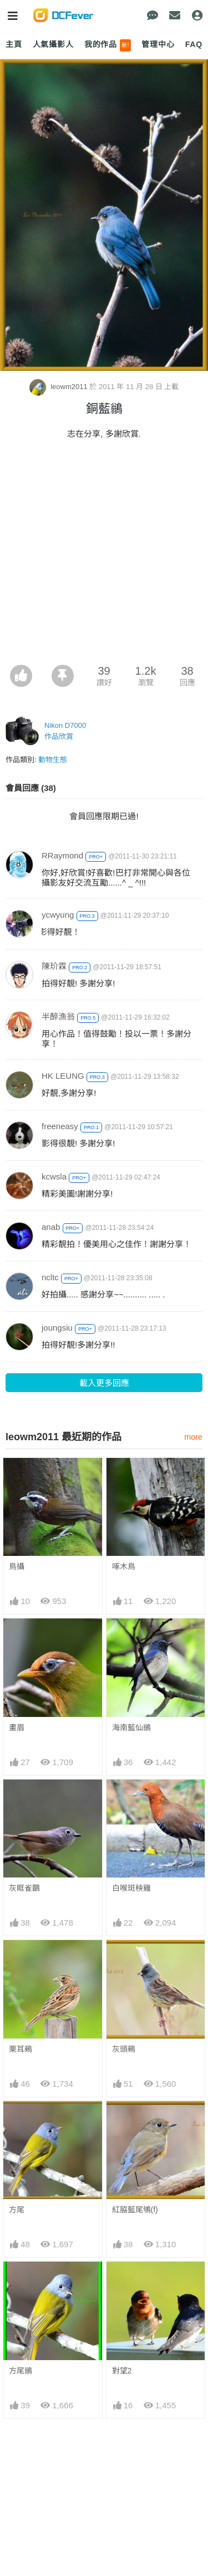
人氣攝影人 (53, 44)
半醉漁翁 (58, 1016)
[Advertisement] (104, 555)
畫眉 (16, 1727)
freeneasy (60, 1126)
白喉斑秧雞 (131, 1888)
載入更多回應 (104, 1383)
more (193, 1436)
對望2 (122, 2370)
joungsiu (57, 1327)
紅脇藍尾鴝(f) (135, 2209)
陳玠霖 (54, 966)
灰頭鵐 (123, 2049)
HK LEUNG (63, 1075)
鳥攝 (16, 1566)
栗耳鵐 (20, 2049)
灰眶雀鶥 (24, 1888)
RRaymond (62, 855)
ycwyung (58, 914)
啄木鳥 (123, 1566)
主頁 (14, 44)
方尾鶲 (20, 2370)
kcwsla (54, 1176)
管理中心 (157, 44)
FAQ (193, 44)
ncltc (50, 1277)
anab (51, 1227)
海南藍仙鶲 (131, 1727)
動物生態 (52, 760)
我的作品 (107, 45)
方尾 (16, 2209)
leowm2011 (59, 386)
